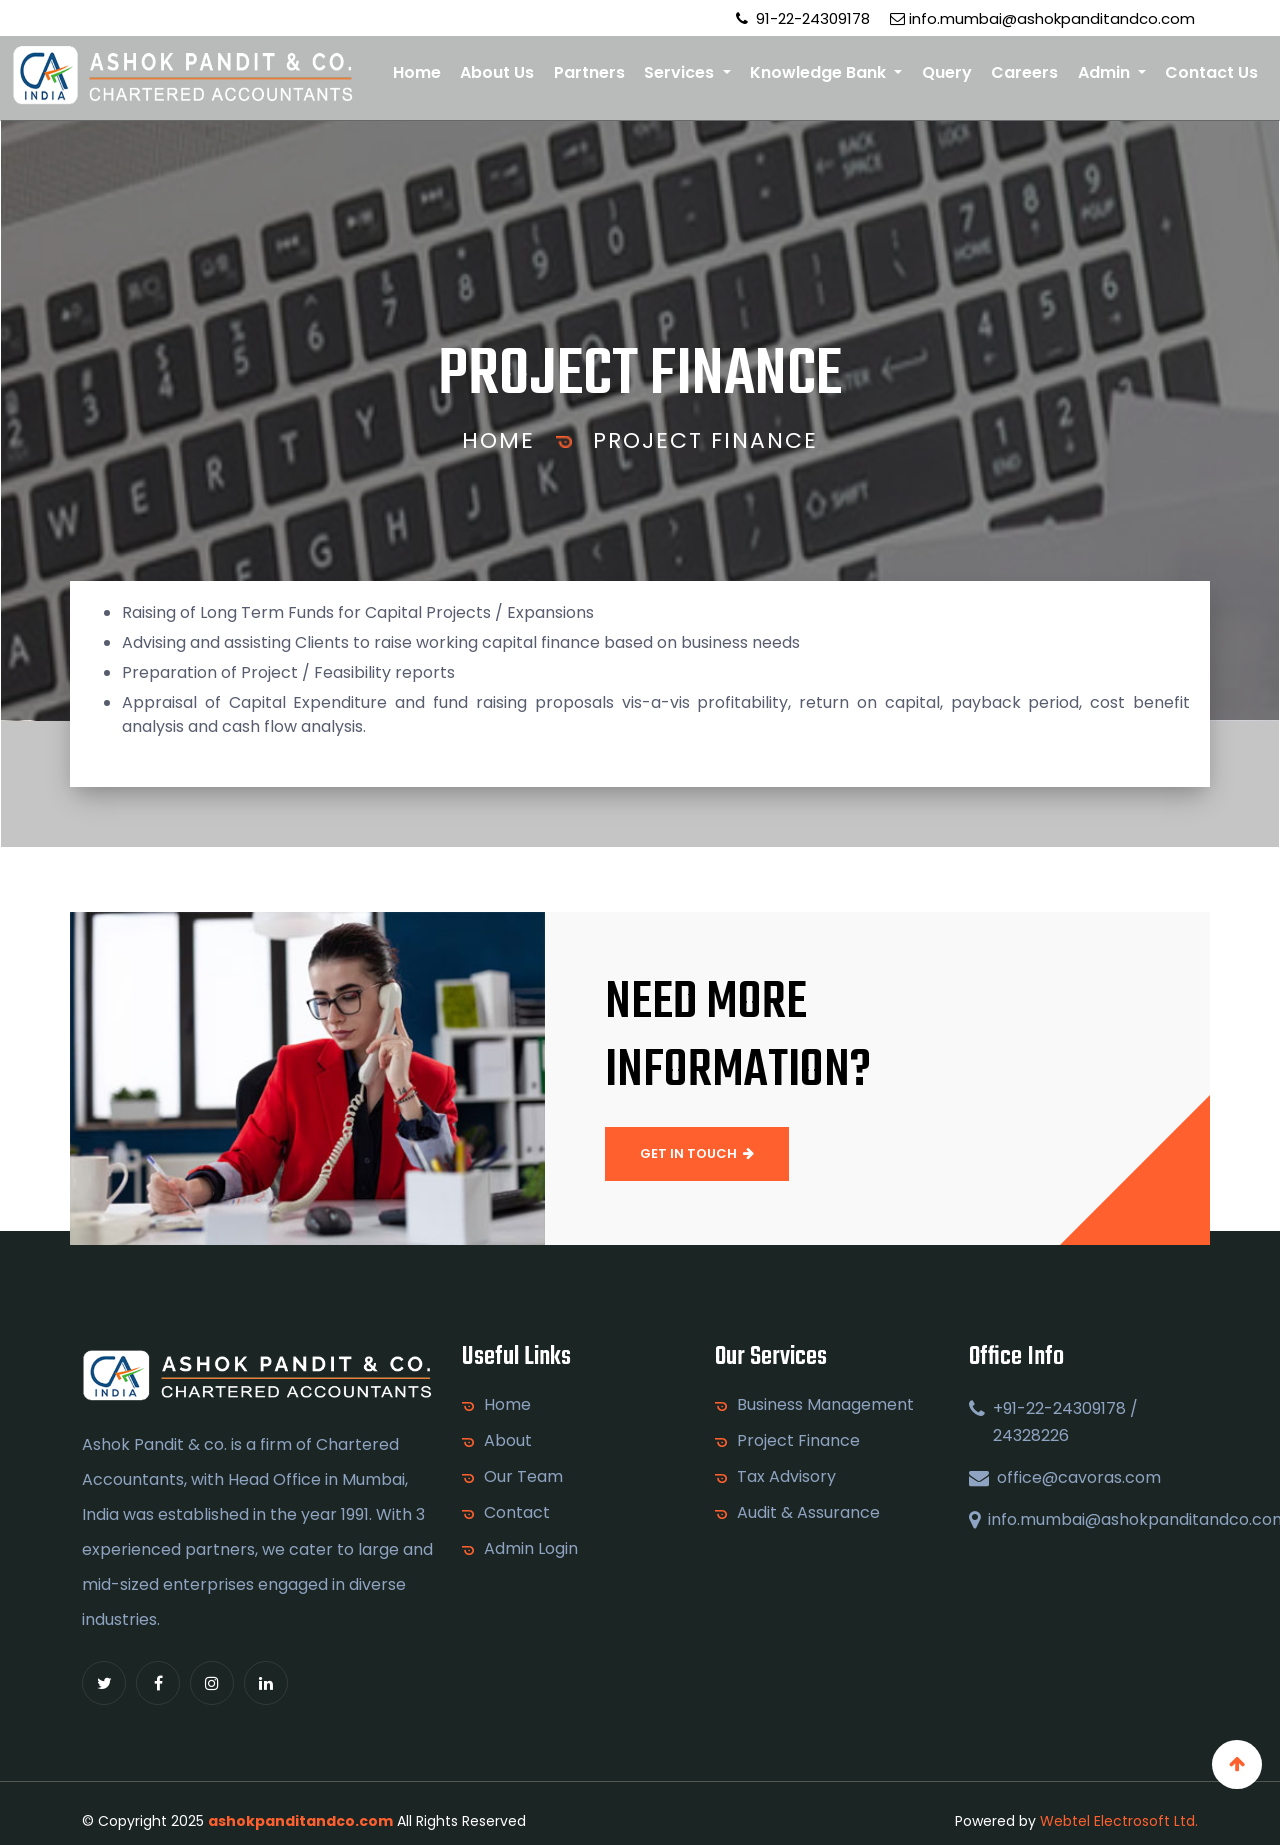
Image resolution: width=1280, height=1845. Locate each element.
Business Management (825, 1405)
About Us (497, 72)
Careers (1024, 72)
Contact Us (1211, 72)
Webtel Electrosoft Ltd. (1119, 1821)
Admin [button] (1106, 72)
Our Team (523, 1477)
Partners (589, 72)
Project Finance (705, 440)
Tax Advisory (786, 1477)
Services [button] (681, 72)
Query (947, 72)
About (508, 1441)
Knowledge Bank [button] (820, 72)
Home (417, 72)
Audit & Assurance (808, 1513)
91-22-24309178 (803, 18)
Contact (517, 1513)
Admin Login (531, 1549)
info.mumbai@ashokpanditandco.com (1042, 18)
